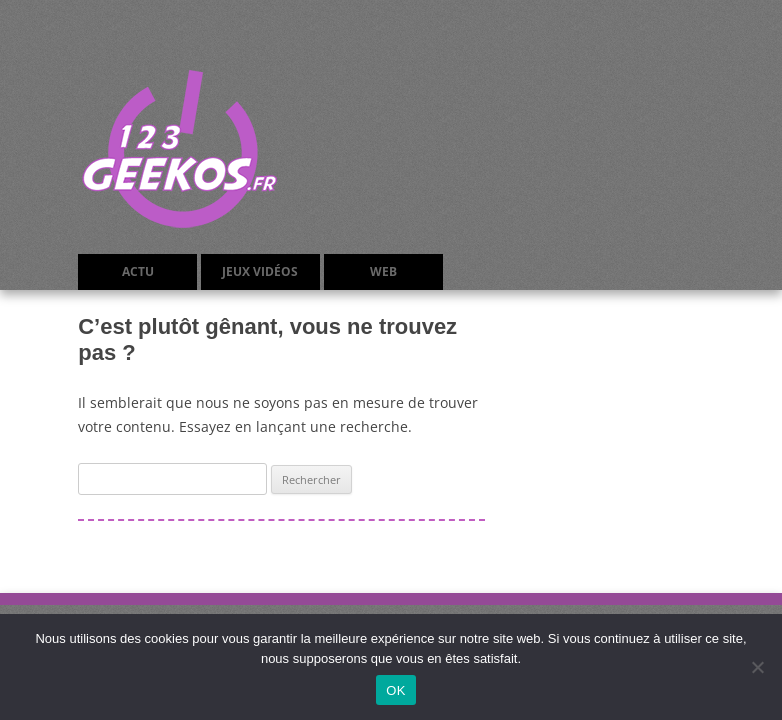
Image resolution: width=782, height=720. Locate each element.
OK (395, 690)
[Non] (757, 667)
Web (383, 271)
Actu (138, 271)
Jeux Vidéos (260, 271)
